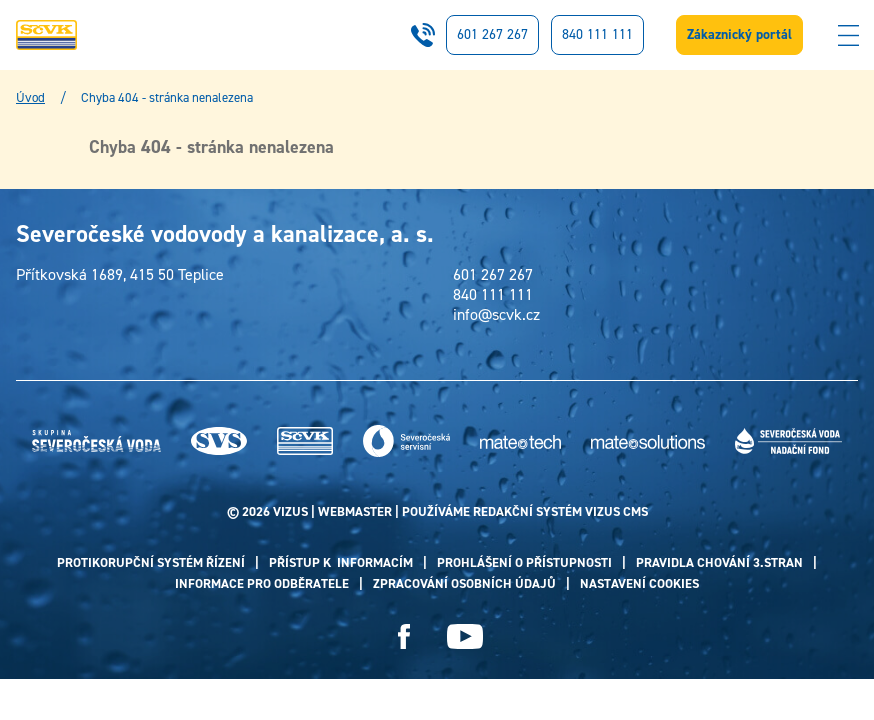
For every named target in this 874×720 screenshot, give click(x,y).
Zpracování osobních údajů (464, 583)
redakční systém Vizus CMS (560, 511)
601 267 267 (492, 34)
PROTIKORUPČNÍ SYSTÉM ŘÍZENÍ (151, 562)
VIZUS (290, 511)
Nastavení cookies (639, 583)
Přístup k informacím (341, 562)
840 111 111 (597, 34)
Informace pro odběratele (262, 583)
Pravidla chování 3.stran (719, 562)
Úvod (30, 98)
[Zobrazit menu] (848, 35)
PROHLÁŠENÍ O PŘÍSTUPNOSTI (524, 562)
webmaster (355, 511)
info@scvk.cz (496, 315)
